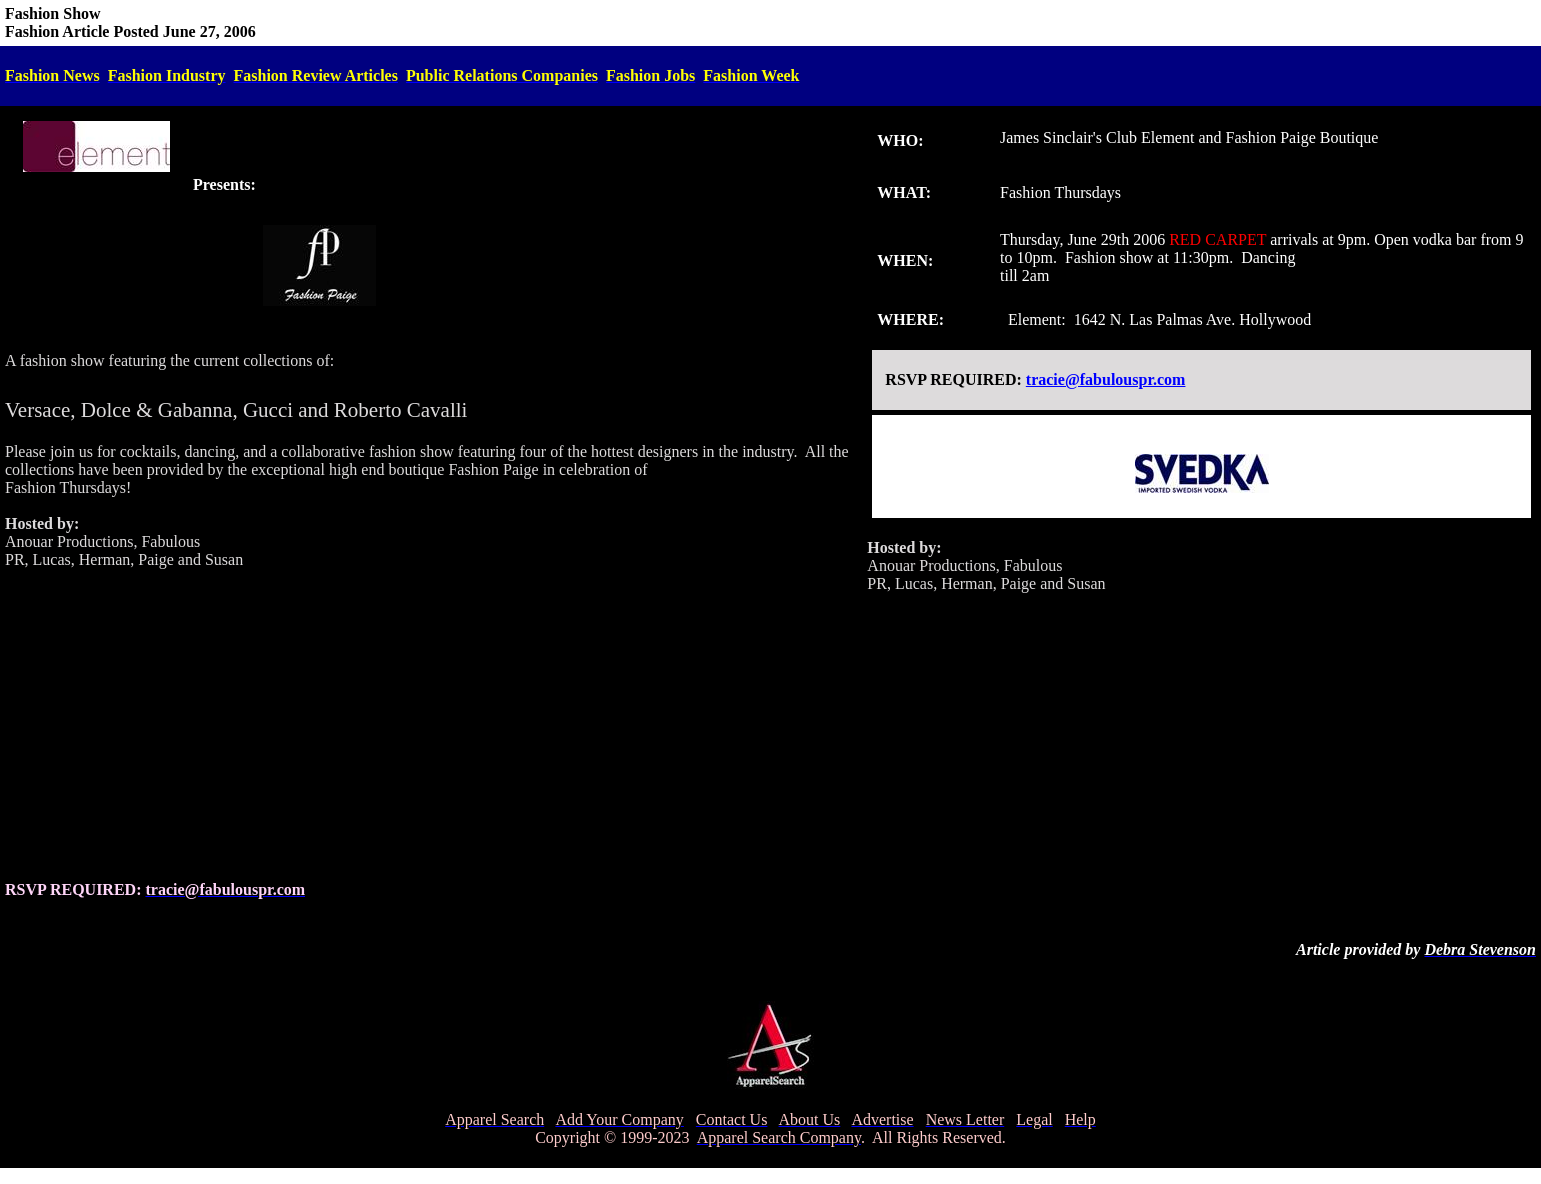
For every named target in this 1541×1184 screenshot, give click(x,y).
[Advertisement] (431, 725)
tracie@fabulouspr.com (1106, 379)
